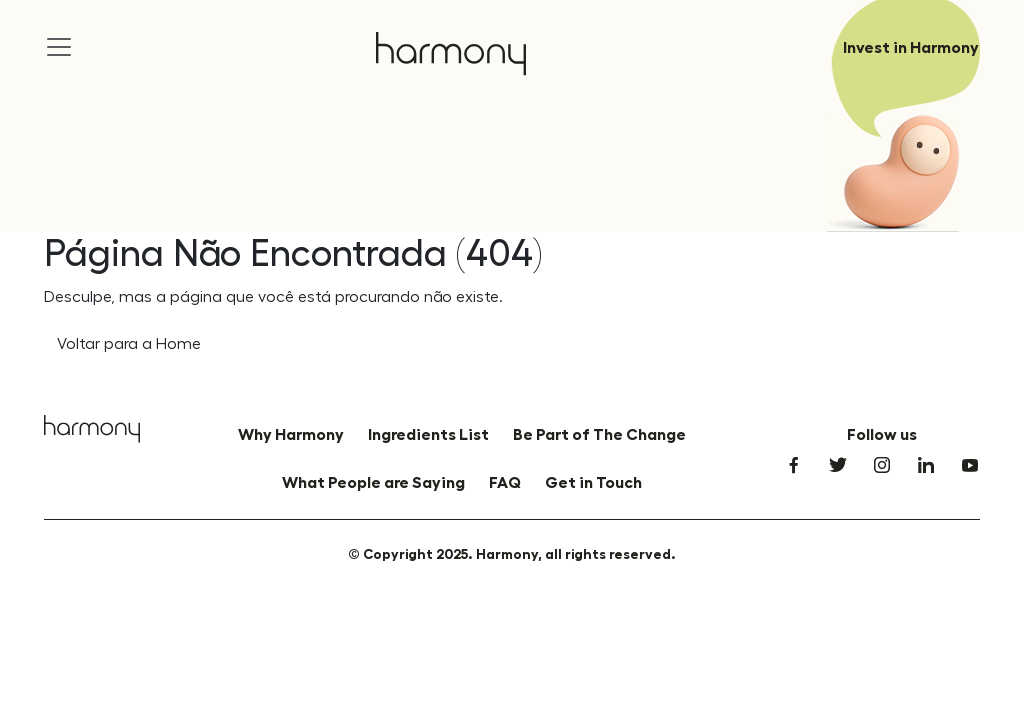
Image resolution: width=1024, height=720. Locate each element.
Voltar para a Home (129, 344)
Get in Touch (593, 483)
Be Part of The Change (599, 435)
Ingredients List (428, 435)
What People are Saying (373, 483)
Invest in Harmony (911, 48)
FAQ (505, 483)
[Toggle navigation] (59, 31)
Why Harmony (291, 435)
